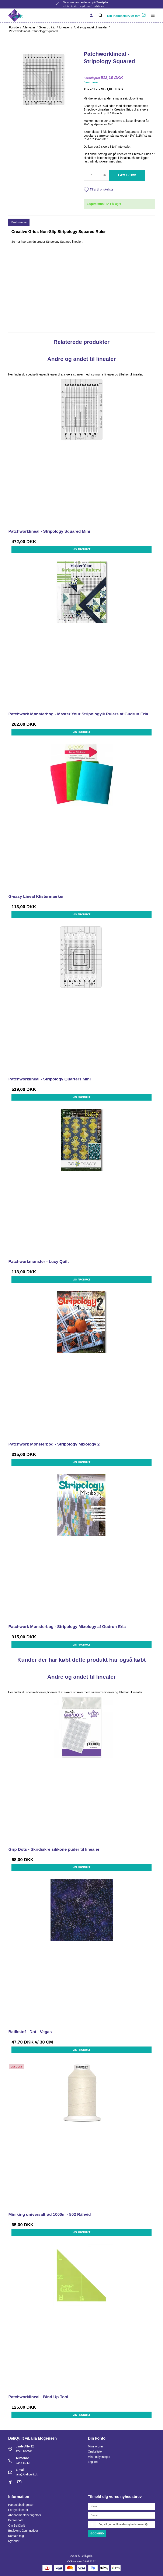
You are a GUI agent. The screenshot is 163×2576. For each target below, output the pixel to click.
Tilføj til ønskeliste (98, 189)
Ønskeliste (95, 2451)
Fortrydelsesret (18, 2510)
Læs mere (91, 82)
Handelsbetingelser (21, 2504)
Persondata (15, 2520)
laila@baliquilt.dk (26, 2474)
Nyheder (13, 2541)
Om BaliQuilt (16, 2525)
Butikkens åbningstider (23, 2530)
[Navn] (121, 2506)
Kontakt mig (16, 2536)
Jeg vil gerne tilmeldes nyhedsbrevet (123, 2524)
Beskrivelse (19, 222)
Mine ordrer (95, 2446)
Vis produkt (81, 549)
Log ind (93, 2462)
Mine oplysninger (99, 2456)
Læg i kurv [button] (127, 175)
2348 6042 (22, 2462)
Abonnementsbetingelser (24, 2515)
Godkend (97, 2533)
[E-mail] (121, 2515)
